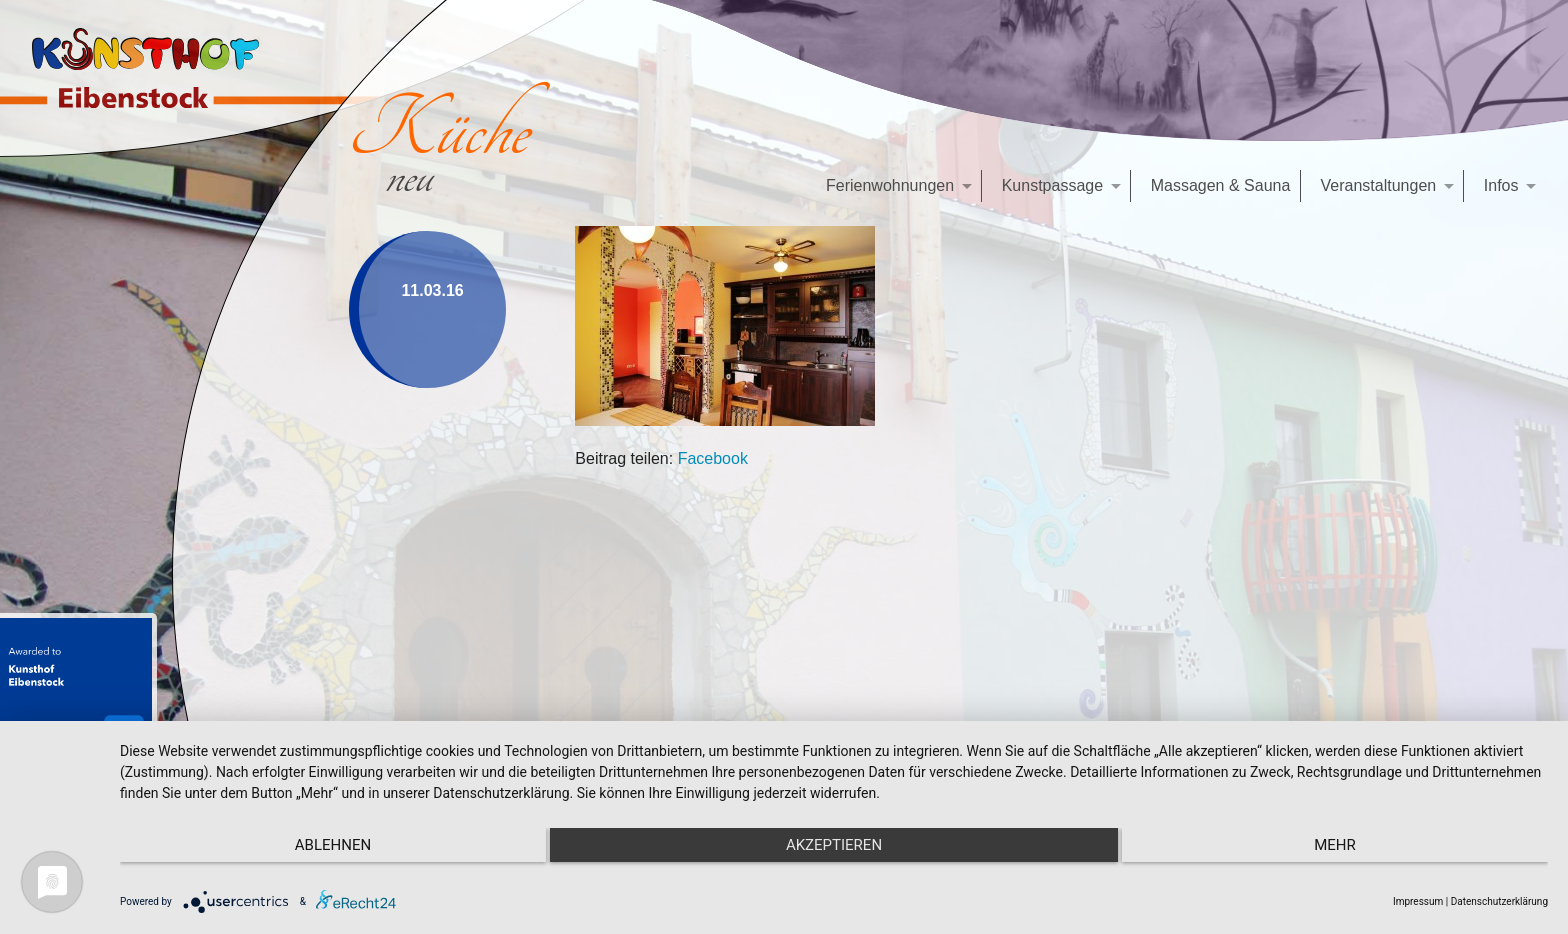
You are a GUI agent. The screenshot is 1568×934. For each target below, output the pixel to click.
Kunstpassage (1052, 185)
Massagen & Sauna (1221, 185)
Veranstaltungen (1379, 185)
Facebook (713, 458)
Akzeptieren (834, 845)
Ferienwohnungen (890, 185)
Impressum (1418, 901)
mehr (1335, 845)
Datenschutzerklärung (1499, 901)
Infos (1501, 185)
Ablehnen (333, 845)
